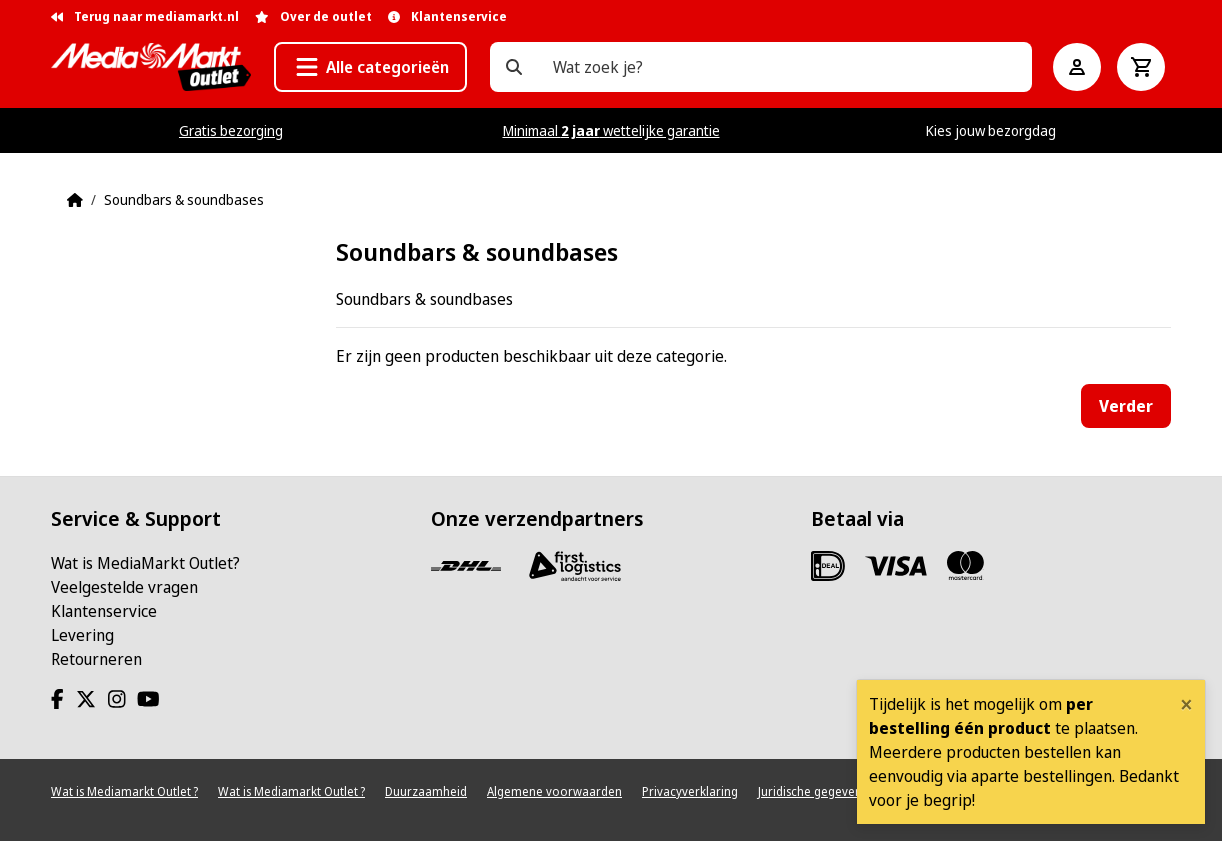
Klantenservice (104, 611)
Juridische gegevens (812, 791)
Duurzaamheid (426, 791)
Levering (82, 635)
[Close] (1186, 704)
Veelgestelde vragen (124, 587)
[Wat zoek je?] (514, 67)
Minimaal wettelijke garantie (611, 130)
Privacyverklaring (690, 791)
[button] (370, 67)
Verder (1126, 406)
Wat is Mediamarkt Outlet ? (124, 791)
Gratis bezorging (231, 130)
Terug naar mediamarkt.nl (145, 16)
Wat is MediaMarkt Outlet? (145, 563)
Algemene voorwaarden (554, 791)
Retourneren (96, 659)
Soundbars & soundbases (184, 199)
